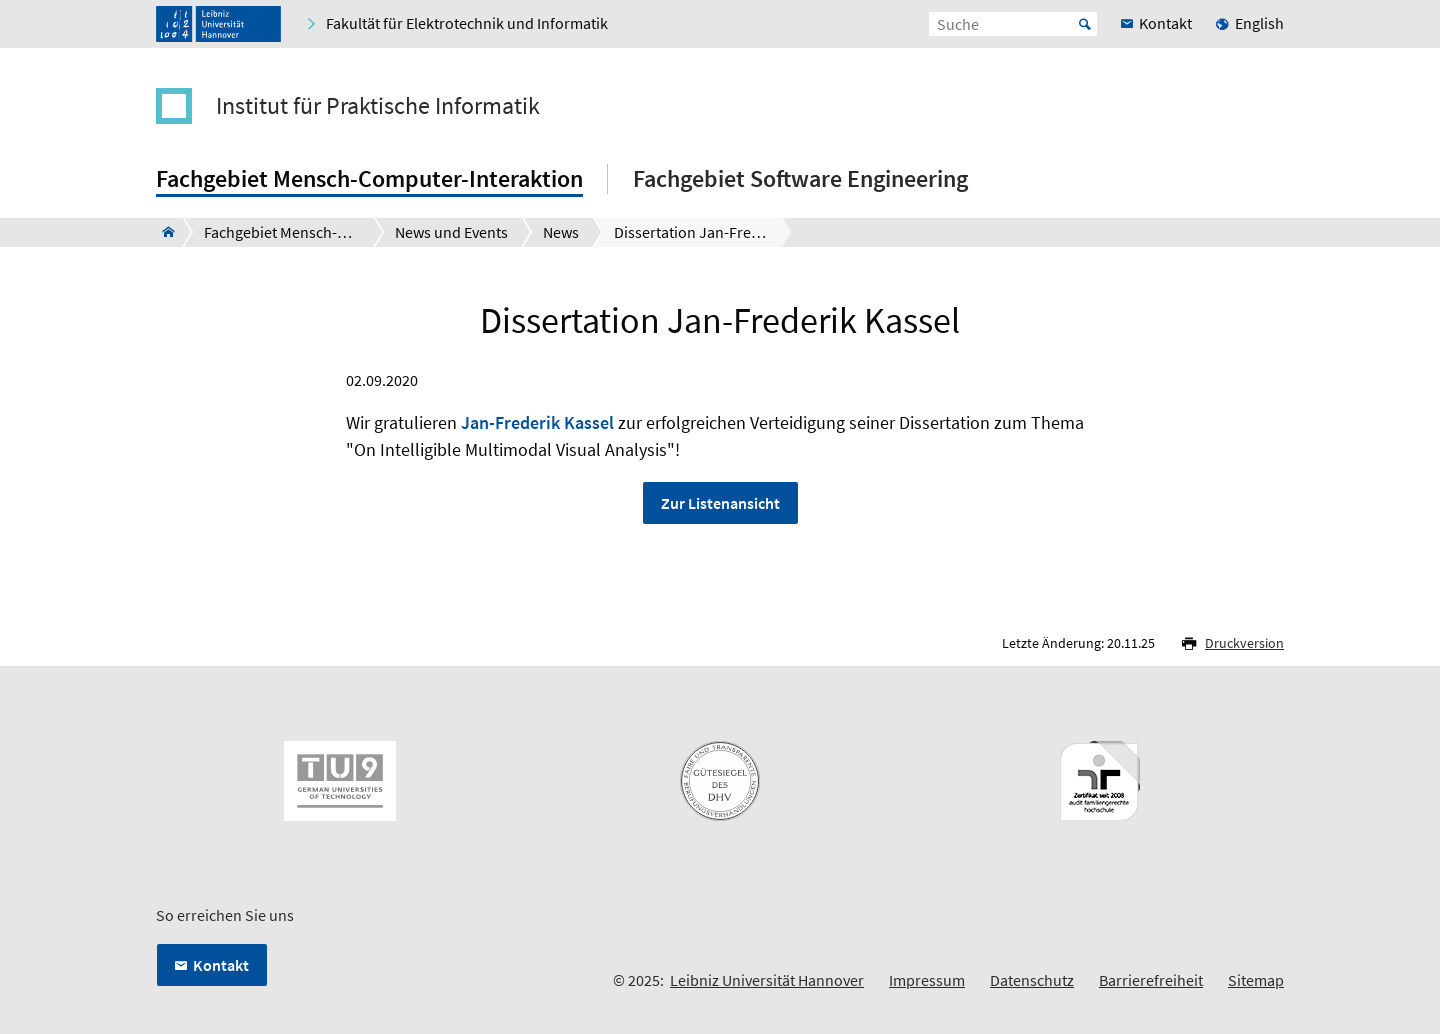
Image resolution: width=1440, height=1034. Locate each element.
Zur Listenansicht (720, 503)
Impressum (927, 980)
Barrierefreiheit (1151, 980)
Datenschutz (1032, 980)
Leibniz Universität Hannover (767, 980)
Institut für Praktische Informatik (378, 106)
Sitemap (1256, 980)
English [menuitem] (1259, 23)
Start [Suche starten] (1085, 24)
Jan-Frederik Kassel (537, 422)
